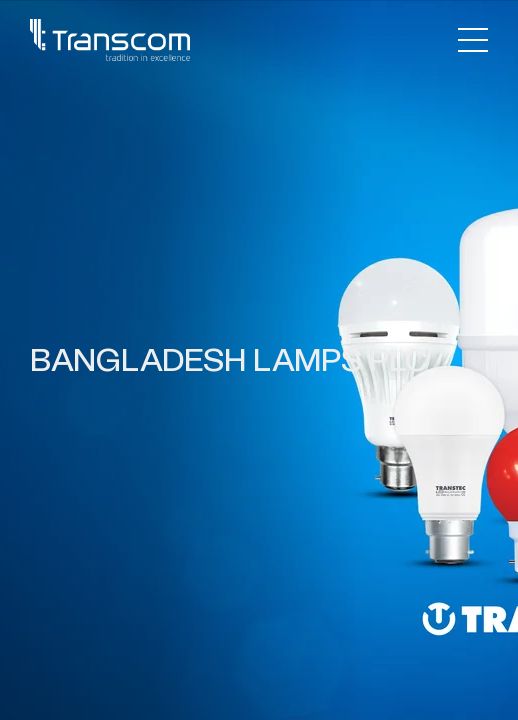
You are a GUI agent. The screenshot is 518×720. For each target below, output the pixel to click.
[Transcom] (110, 40)
